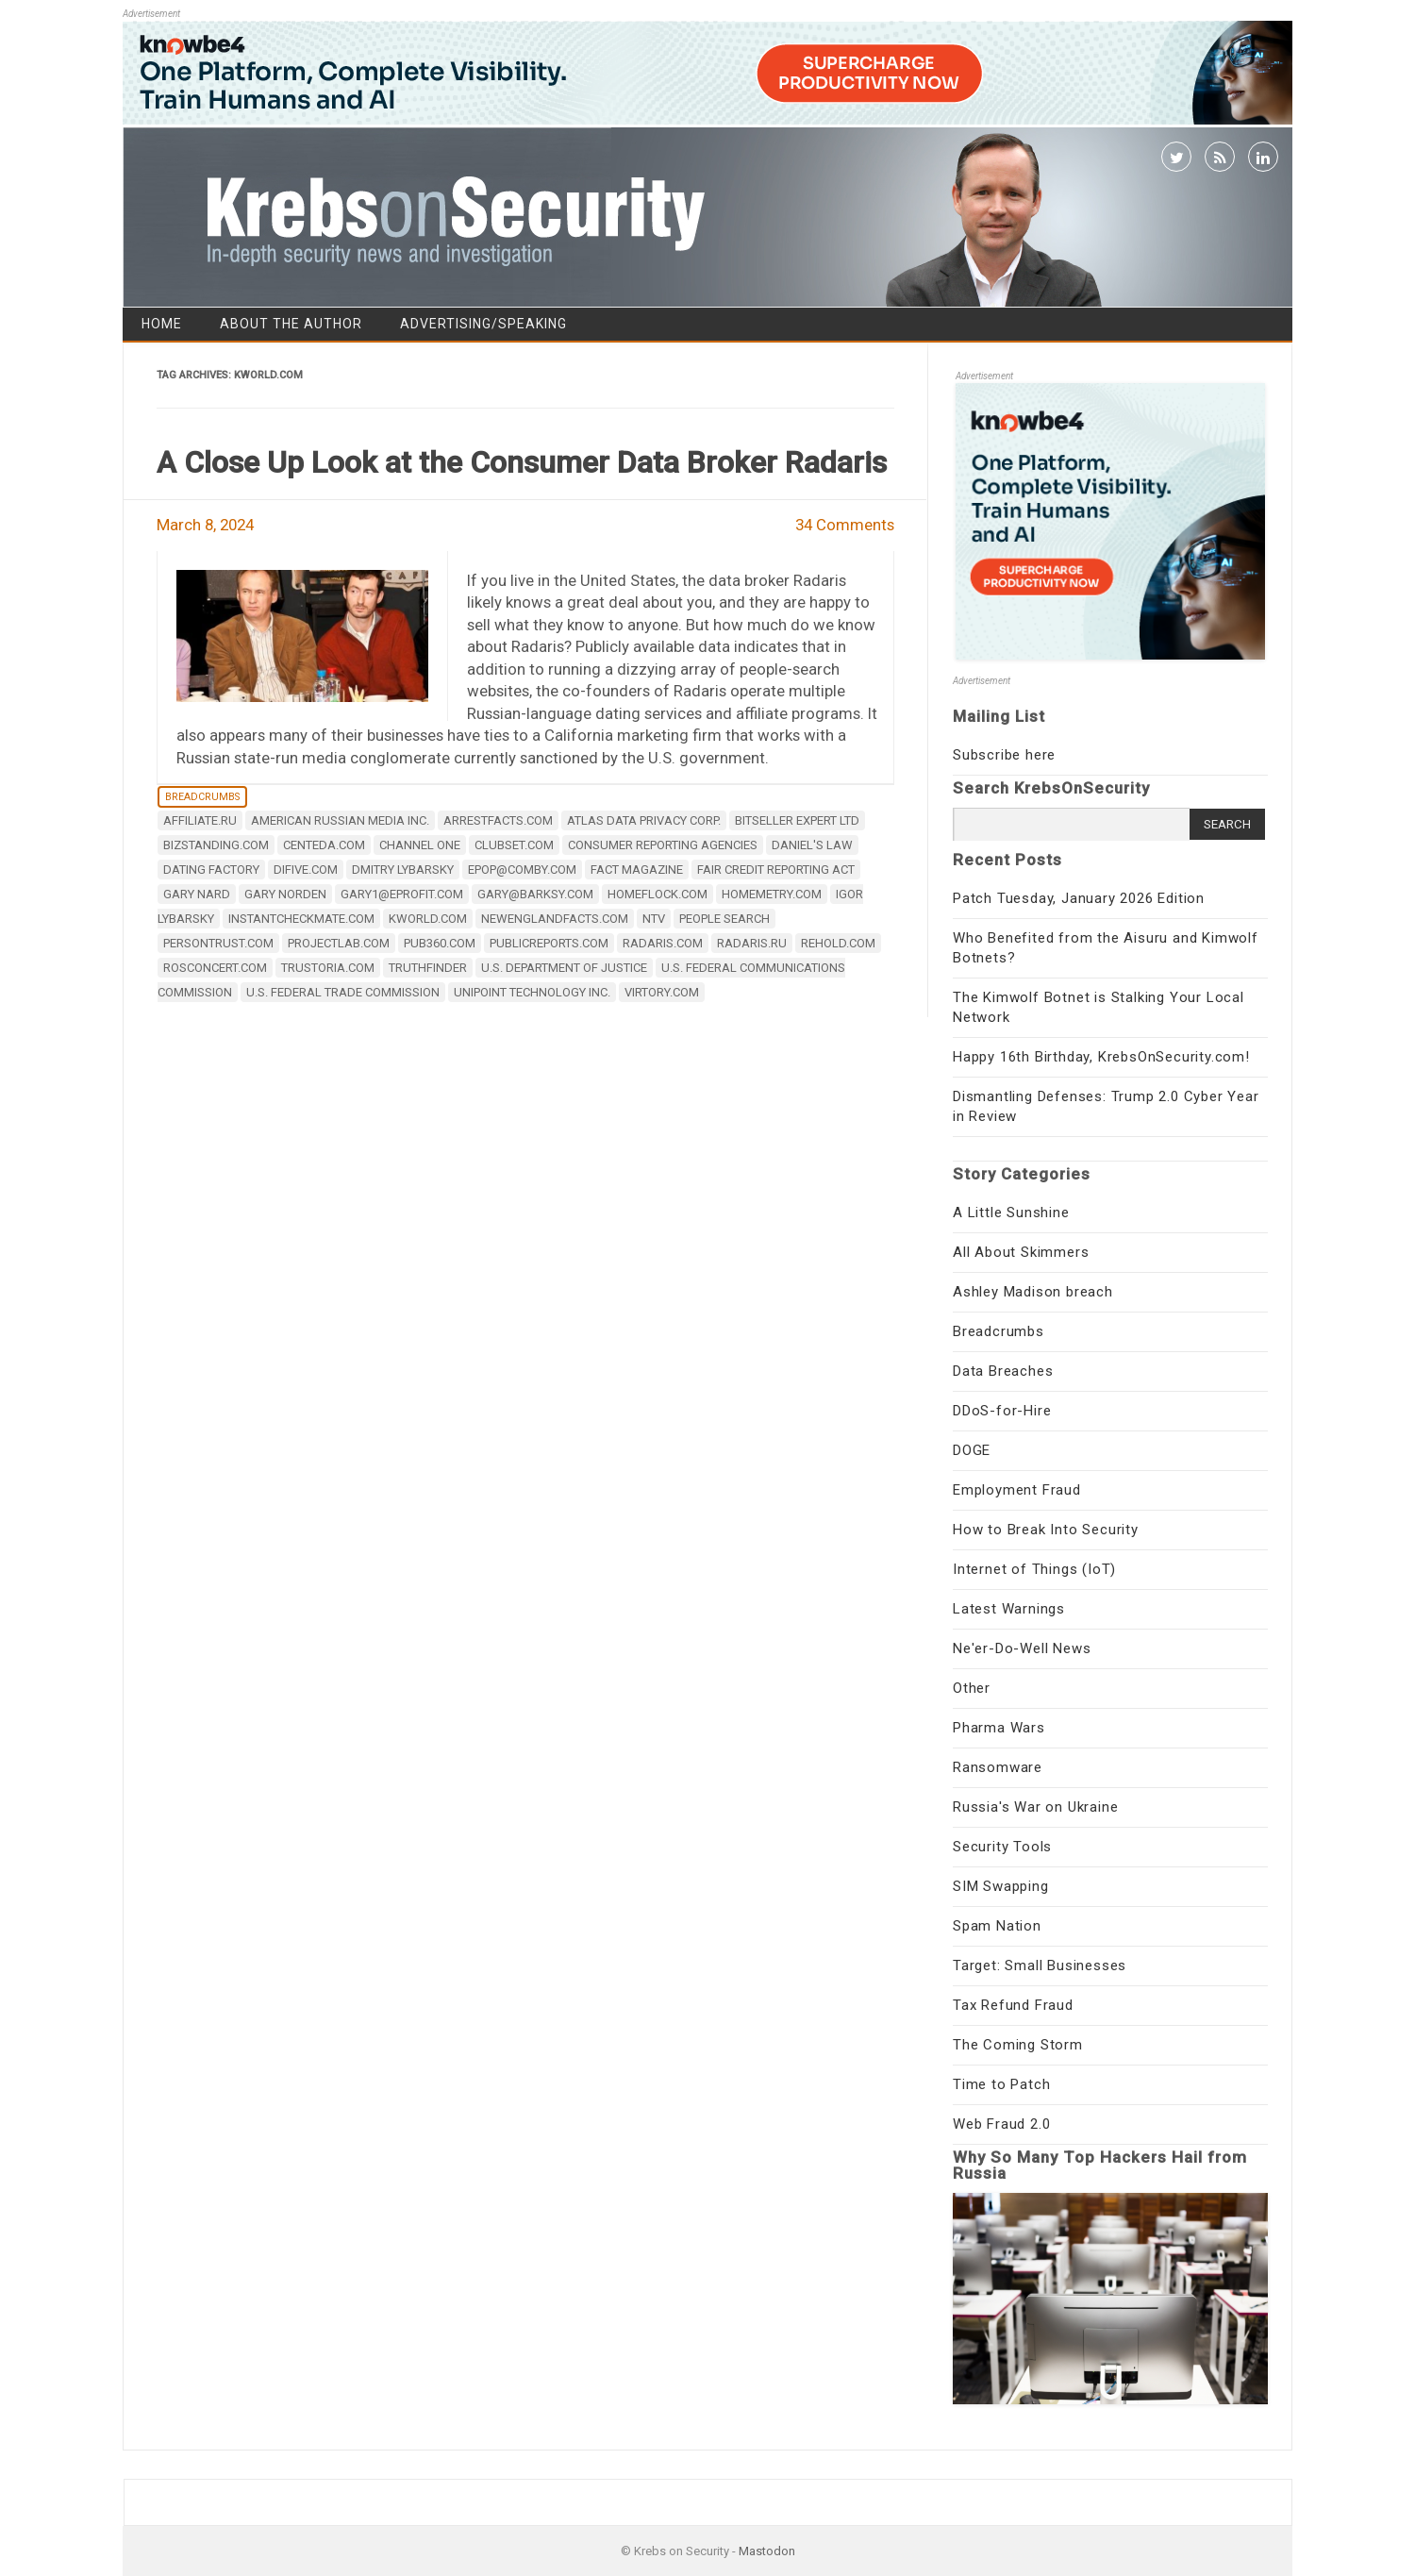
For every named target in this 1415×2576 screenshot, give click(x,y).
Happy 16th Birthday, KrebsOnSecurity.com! (1101, 1056)
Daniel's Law (812, 845)
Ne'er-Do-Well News (1021, 1648)
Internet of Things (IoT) (1034, 1569)
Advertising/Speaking (483, 323)
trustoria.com (328, 968)
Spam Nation (997, 1925)
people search (724, 919)
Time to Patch (1001, 2084)
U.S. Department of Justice (564, 968)
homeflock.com (658, 894)
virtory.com (661, 992)
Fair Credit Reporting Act (776, 869)
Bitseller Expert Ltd (797, 820)
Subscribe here (1004, 754)
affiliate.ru (200, 820)
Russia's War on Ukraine (1035, 1806)
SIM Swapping (1001, 1886)
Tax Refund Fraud (1013, 2005)
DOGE (971, 1450)
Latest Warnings (1009, 1608)
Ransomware (997, 1767)
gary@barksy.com (535, 894)
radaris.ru (752, 943)
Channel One (419, 845)
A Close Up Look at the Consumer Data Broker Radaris (522, 462)
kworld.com (428, 919)
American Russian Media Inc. (340, 820)
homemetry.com (772, 894)
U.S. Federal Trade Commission (343, 992)
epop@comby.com (522, 869)
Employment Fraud (1017, 1489)
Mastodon (767, 2551)
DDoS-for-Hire (1002, 1410)
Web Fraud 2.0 (1001, 2124)
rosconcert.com (215, 968)
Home (162, 323)
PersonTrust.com (218, 943)
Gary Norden (285, 894)
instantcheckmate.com (301, 919)
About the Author (291, 323)
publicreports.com (549, 943)
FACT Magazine (637, 869)
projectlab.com (339, 943)
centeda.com (324, 845)
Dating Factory (211, 869)
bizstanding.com (216, 845)
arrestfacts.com (498, 820)
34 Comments (844, 524)
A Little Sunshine (1011, 1212)
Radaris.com (663, 943)
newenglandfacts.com (554, 919)
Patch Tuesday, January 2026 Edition (1079, 898)
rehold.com (838, 943)
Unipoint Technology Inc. (532, 992)
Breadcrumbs (202, 797)
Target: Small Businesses (1039, 1965)
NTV (653, 919)
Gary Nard (196, 894)
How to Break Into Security (1046, 1529)
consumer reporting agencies (662, 845)
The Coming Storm (1018, 2044)
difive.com (306, 869)
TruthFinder (428, 968)
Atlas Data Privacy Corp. (644, 820)
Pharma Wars (999, 1727)
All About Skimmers (1021, 1252)
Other (971, 1688)
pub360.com (439, 943)
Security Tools (1002, 1846)
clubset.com (514, 845)
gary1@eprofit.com (402, 894)
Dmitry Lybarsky (403, 869)
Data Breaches (1003, 1371)
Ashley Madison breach (1033, 1291)
